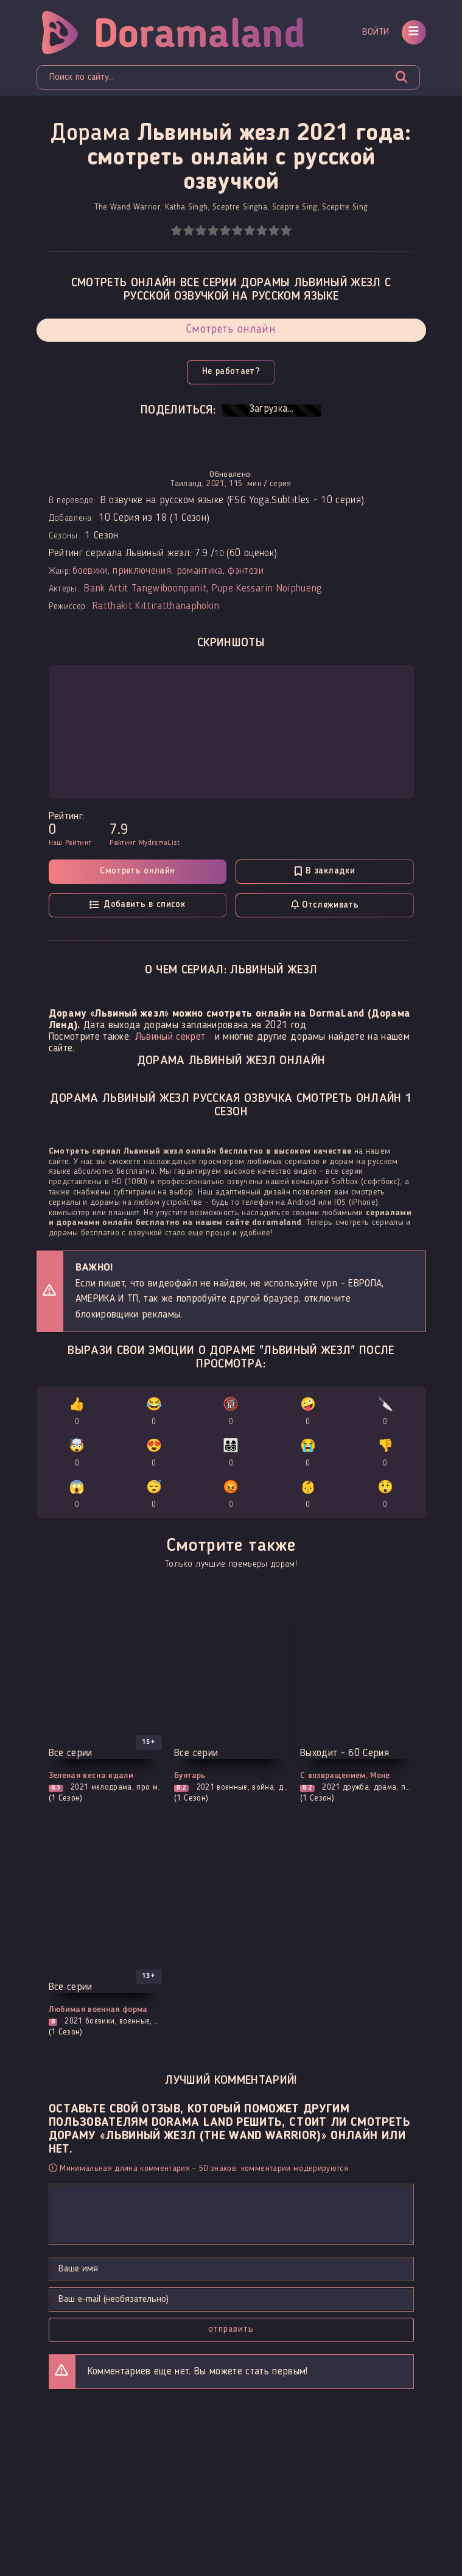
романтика (200, 571)
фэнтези (245, 571)
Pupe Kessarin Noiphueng (267, 589)
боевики (89, 571)
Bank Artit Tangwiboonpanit (145, 589)
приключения (142, 571)
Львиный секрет (170, 1037)
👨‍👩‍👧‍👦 (231, 1455)
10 (285, 230)
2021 (215, 483)
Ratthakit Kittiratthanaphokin (156, 606)
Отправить (231, 2329)
